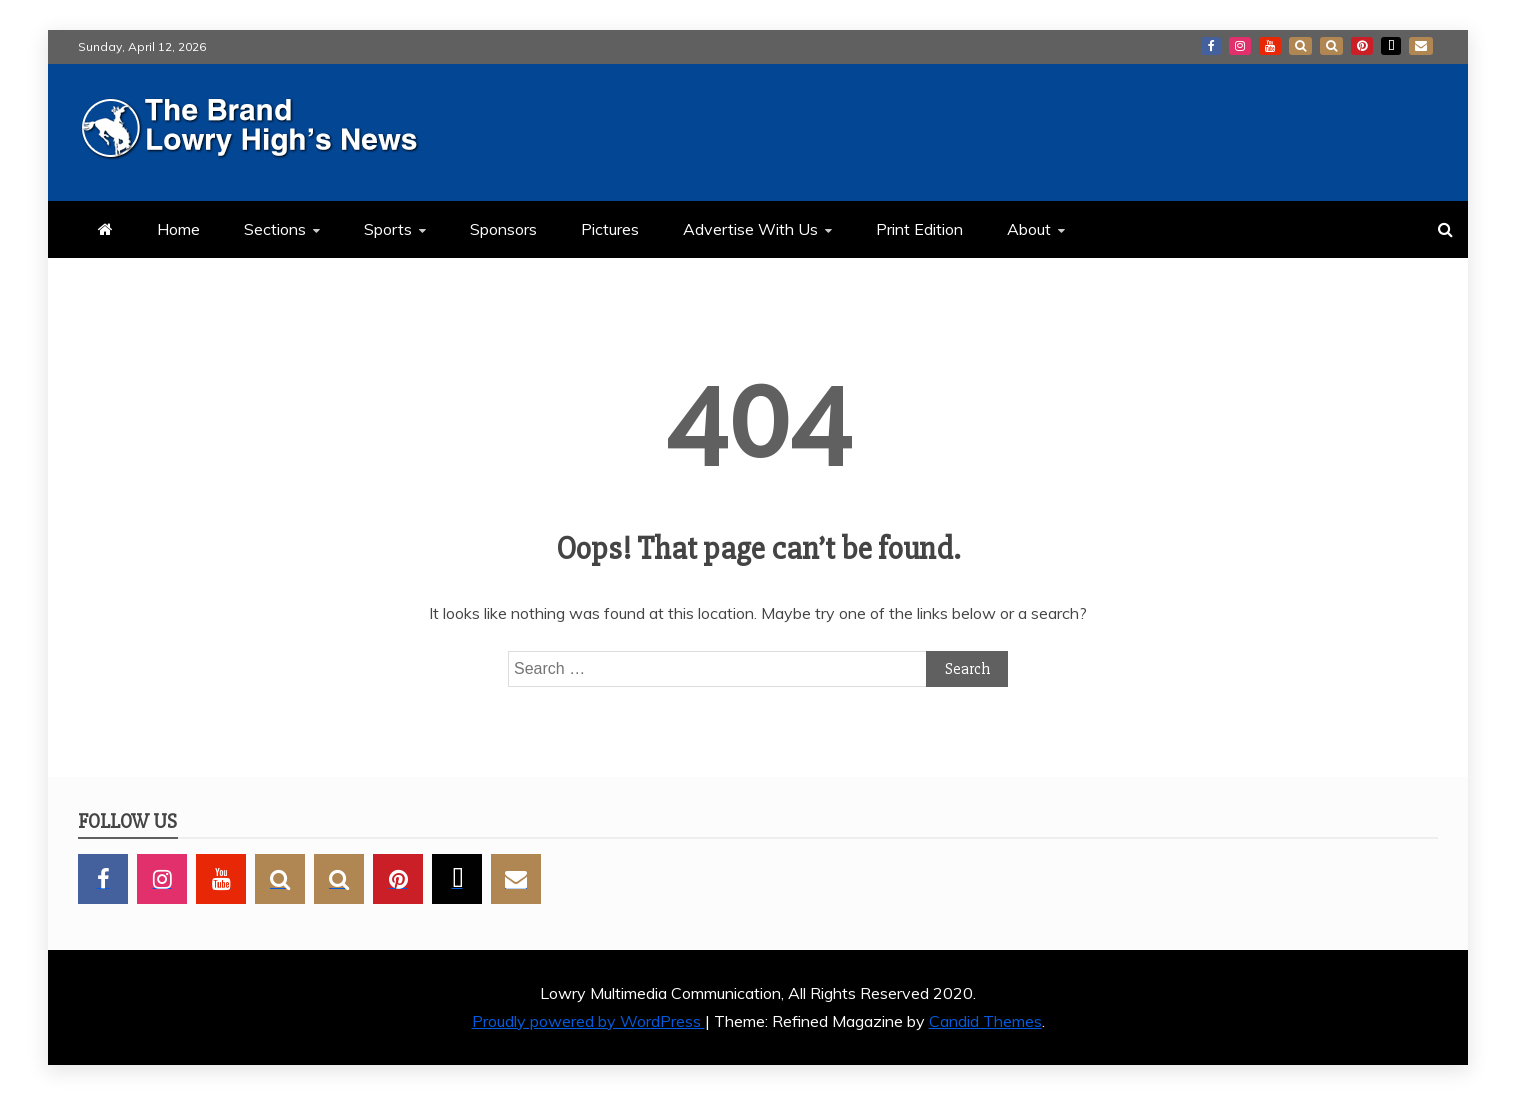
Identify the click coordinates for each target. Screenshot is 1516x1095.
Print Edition (919, 229)
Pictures (610, 229)
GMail (1421, 46)
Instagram (1240, 46)
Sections (275, 229)
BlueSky (1331, 46)
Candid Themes (985, 1021)
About (1029, 229)
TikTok (1391, 46)
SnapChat (1300, 46)
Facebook (1211, 46)
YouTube (1270, 46)
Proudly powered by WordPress (588, 1021)
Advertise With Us (750, 229)
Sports (388, 229)
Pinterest (1362, 46)
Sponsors (503, 229)
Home (178, 229)
